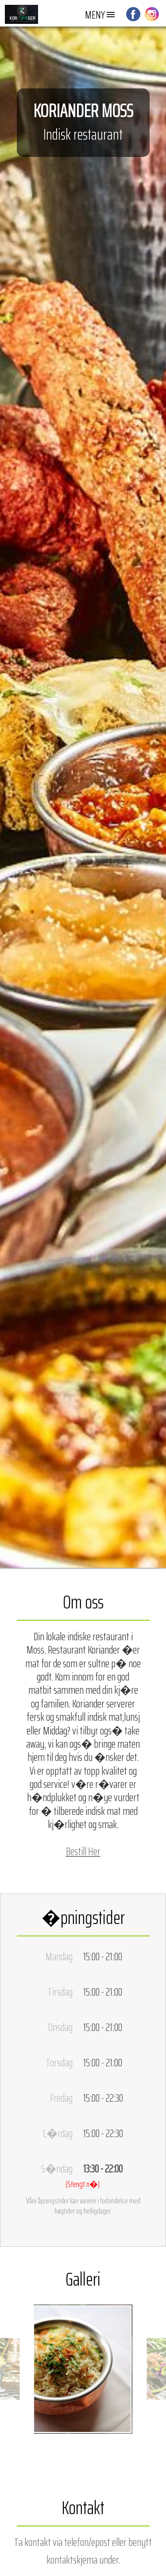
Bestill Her (83, 1851)
